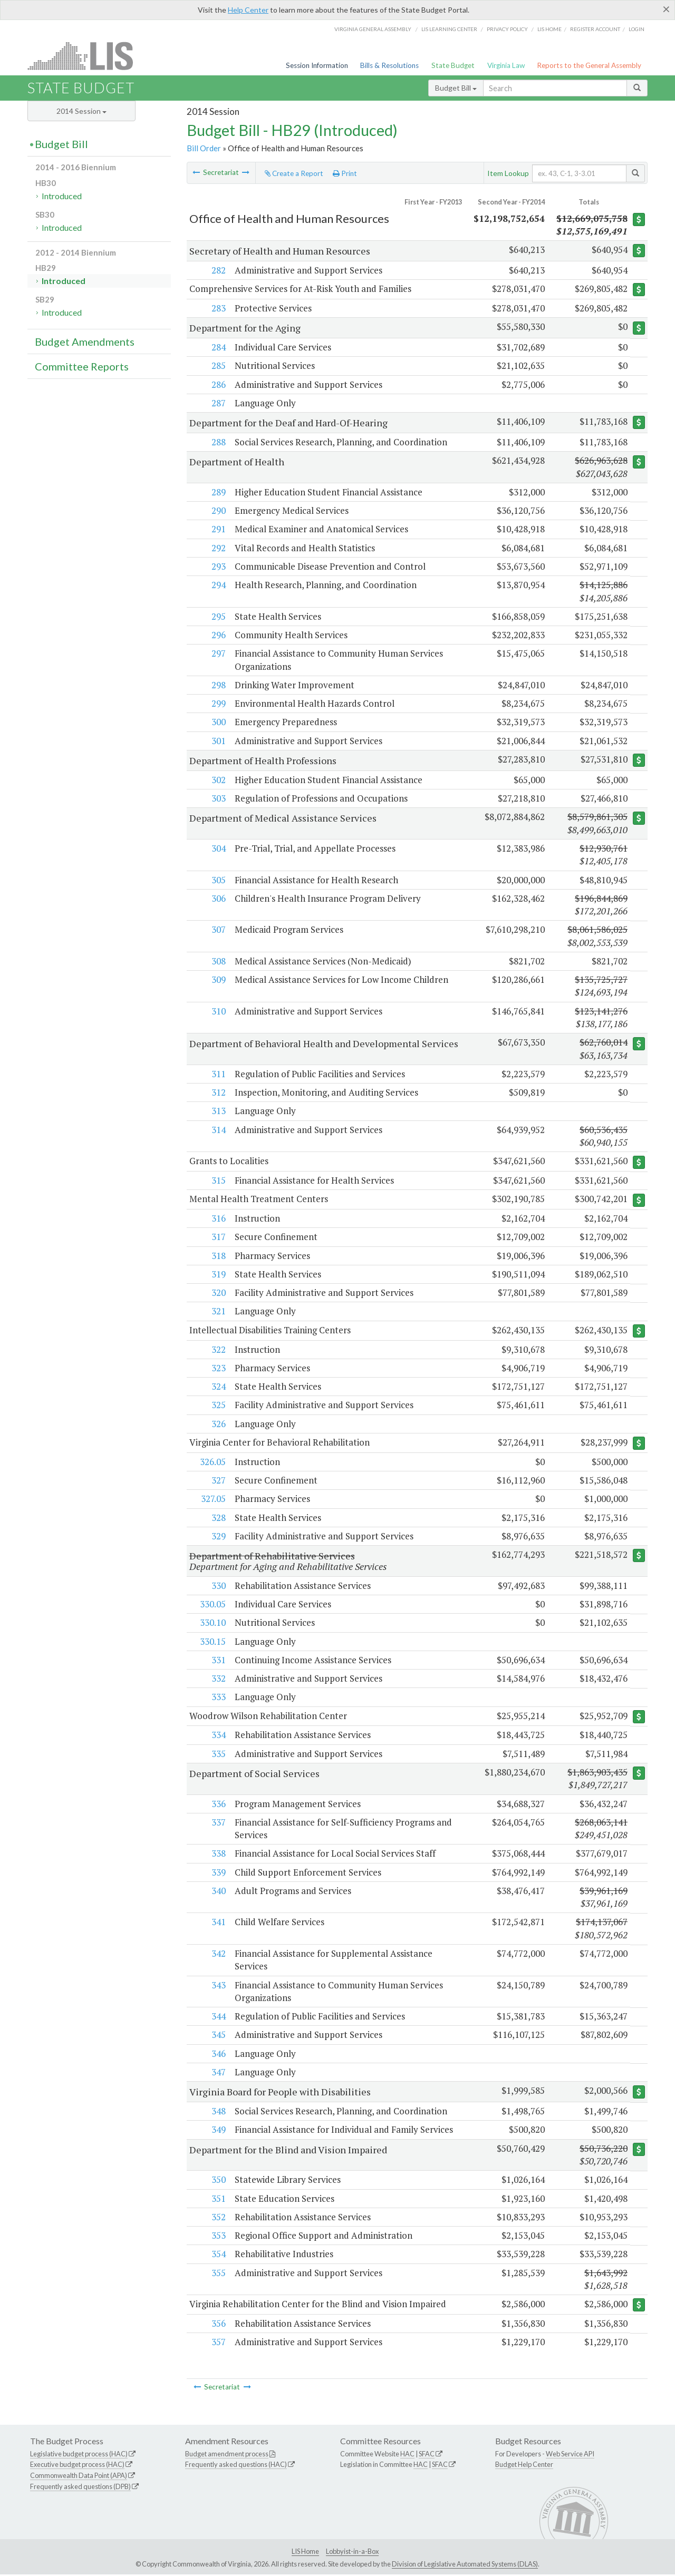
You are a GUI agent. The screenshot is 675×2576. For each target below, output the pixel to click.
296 (218, 635)
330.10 (212, 1624)
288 (218, 442)
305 (218, 880)
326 (218, 1425)
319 (218, 1275)
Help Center (248, 9)
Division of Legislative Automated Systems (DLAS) (465, 2565)
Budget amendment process (226, 2455)
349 (218, 2131)
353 (218, 2237)
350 (218, 2181)
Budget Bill (456, 87)
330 (218, 1586)
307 (218, 930)
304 (218, 848)
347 (218, 2073)
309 (218, 980)
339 (218, 1874)
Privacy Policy (507, 29)
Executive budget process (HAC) (77, 2466)
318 (218, 1256)
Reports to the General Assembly (589, 65)
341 (218, 1923)
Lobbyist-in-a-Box (352, 2553)
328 (218, 1519)
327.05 (212, 1500)
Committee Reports (82, 366)
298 (218, 685)
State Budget (453, 65)
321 (218, 1312)
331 (218, 1661)
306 (218, 898)
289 (218, 492)
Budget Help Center (524, 2466)
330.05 (212, 1605)
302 (218, 780)
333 (218, 1698)
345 (218, 2036)
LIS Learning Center (449, 29)
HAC (407, 2455)
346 (218, 2055)
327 (218, 1481)
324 (218, 1387)
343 (218, 1986)
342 (218, 1955)
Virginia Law (506, 65)
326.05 (212, 1463)
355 (218, 2274)
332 (218, 1680)
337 (218, 1824)
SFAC (427, 2455)
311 (218, 1074)
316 (218, 1219)
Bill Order (204, 148)
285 (218, 366)
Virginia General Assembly (372, 29)
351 (218, 2200)
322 (218, 1350)
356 (218, 2325)
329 (218, 1537)
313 (218, 1111)
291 (218, 529)
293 (218, 566)
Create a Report (294, 173)
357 (218, 2344)
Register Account (595, 29)
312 (218, 1093)
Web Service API (570, 2455)
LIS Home (305, 2553)
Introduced (62, 196)
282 (218, 270)
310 (218, 1011)
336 (218, 1805)
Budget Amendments (84, 341)
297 (218, 654)
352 (218, 2218)
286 (218, 384)
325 (218, 1406)
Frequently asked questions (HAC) (236, 2466)
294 (218, 585)
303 (218, 799)
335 (218, 1755)
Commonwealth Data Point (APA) (78, 2477)
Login (636, 29)
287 (218, 403)
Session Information (317, 65)
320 (218, 1293)
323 (218, 1369)
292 (218, 548)
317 (218, 1238)
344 (218, 2018)
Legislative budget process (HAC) (79, 2455)
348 (218, 2112)
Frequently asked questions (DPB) (80, 2488)
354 (218, 2255)
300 (218, 722)
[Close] (666, 9)
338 (218, 1855)
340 (218, 1892)
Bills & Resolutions (389, 65)
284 (218, 347)
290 (218, 511)
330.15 (212, 1642)
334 (218, 1736)
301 (218, 741)
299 (218, 704)
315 (218, 1181)
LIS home (549, 29)
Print (345, 173)
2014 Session (81, 110)
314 (218, 1130)
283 (218, 308)
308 (218, 961)
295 (218, 616)
